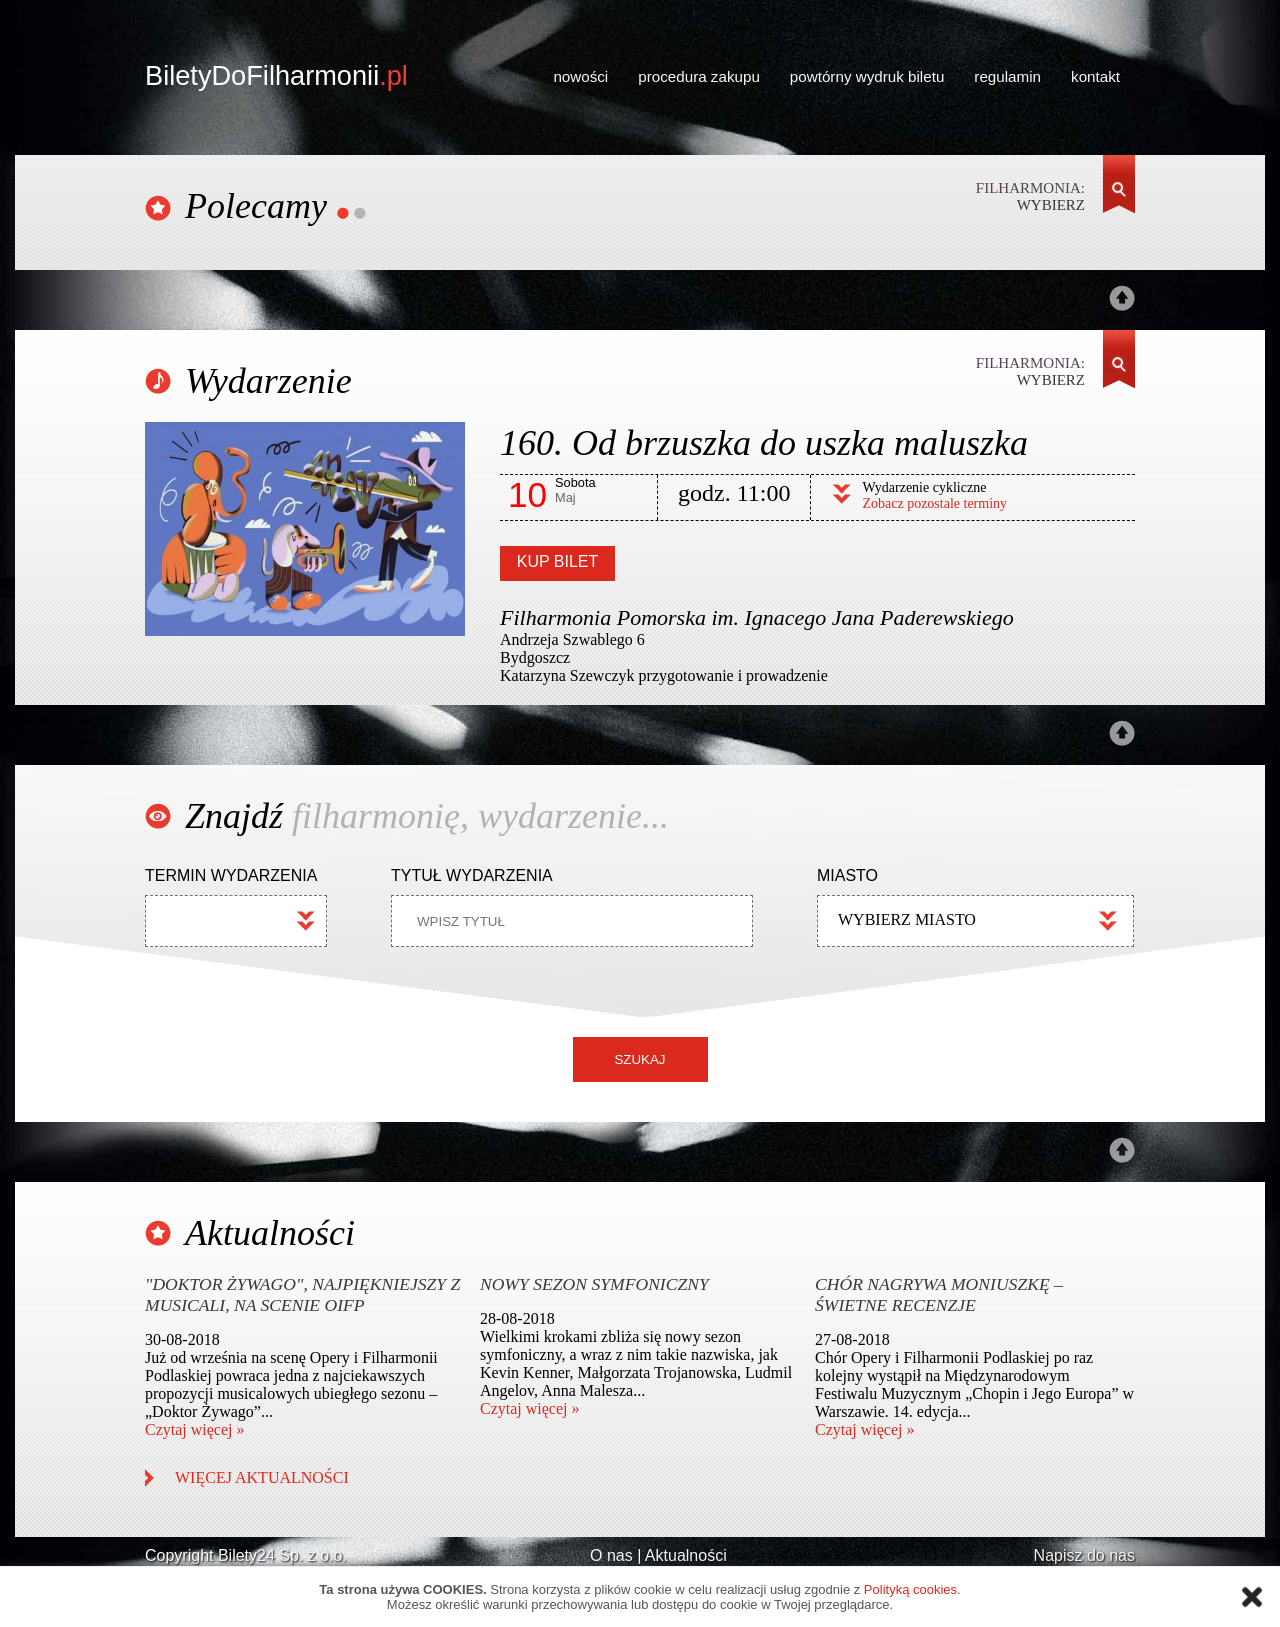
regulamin (1007, 76)
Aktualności (686, 1555)
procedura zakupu (699, 76)
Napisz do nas (1084, 1555)
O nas (611, 1555)
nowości (580, 76)
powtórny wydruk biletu (867, 76)
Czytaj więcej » (195, 1429)
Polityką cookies (910, 1589)
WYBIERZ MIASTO (907, 919)
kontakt (1095, 76)
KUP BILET (558, 561)
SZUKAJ (639, 1059)
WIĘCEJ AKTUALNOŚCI (262, 1477)
